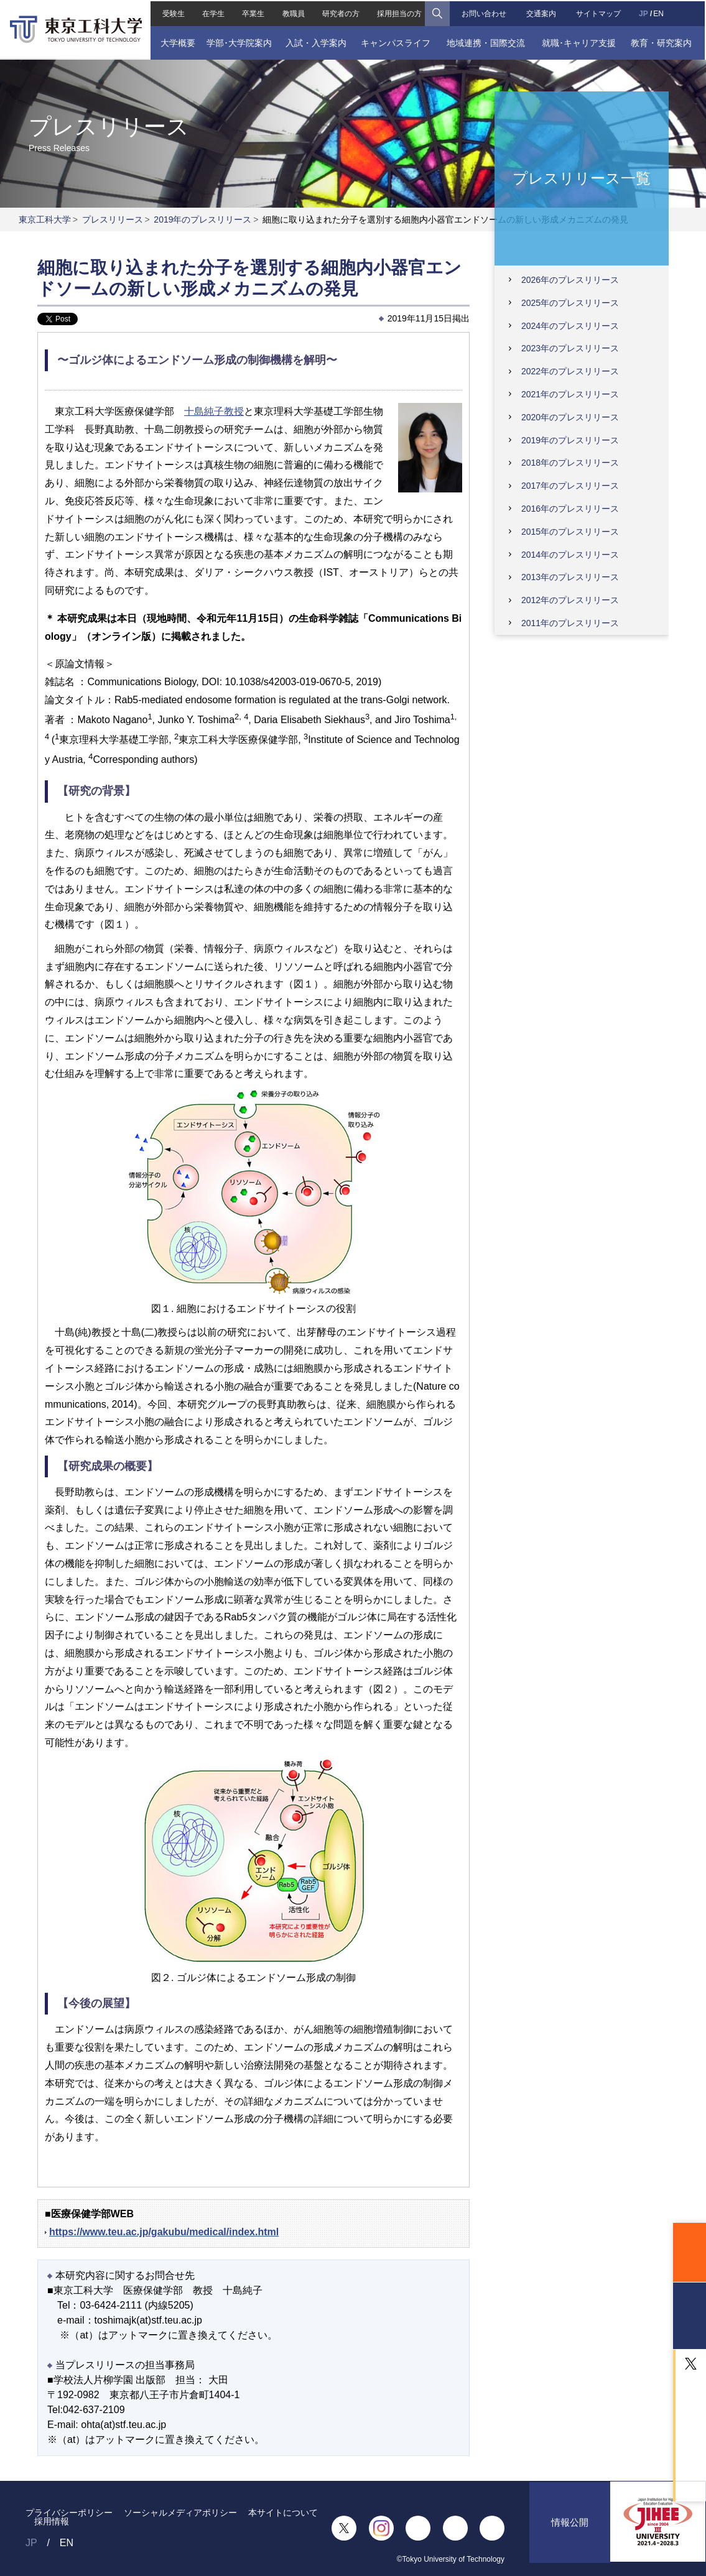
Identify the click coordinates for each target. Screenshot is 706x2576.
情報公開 (570, 2528)
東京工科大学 (45, 219)
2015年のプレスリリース (570, 532)
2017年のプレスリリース (570, 486)
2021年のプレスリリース (570, 394)
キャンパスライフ (395, 42)
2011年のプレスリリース (570, 623)
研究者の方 (341, 12)
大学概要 (176, 42)
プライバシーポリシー (69, 2513)
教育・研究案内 (662, 42)
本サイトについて (283, 2513)
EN (659, 12)
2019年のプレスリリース (202, 219)
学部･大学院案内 (238, 42)
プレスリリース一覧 (582, 177)
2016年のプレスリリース (570, 509)
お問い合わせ (484, 12)
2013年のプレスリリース (570, 577)
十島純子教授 (214, 411)
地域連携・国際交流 (486, 42)
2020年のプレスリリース (570, 417)
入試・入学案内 (315, 42)
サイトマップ (599, 12)
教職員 (293, 12)
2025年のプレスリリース (570, 303)
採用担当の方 (399, 12)
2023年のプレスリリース (570, 348)
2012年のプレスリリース (570, 600)
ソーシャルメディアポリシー (180, 2513)
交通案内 (542, 12)
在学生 (212, 12)
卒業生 (252, 12)
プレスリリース (112, 219)
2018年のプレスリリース (570, 463)
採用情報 (51, 2521)
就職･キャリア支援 (579, 42)
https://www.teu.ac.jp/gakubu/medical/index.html (164, 2232)
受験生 (172, 12)
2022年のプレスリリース (570, 371)
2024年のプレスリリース (570, 326)
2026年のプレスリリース (570, 280)
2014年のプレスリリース (570, 555)
